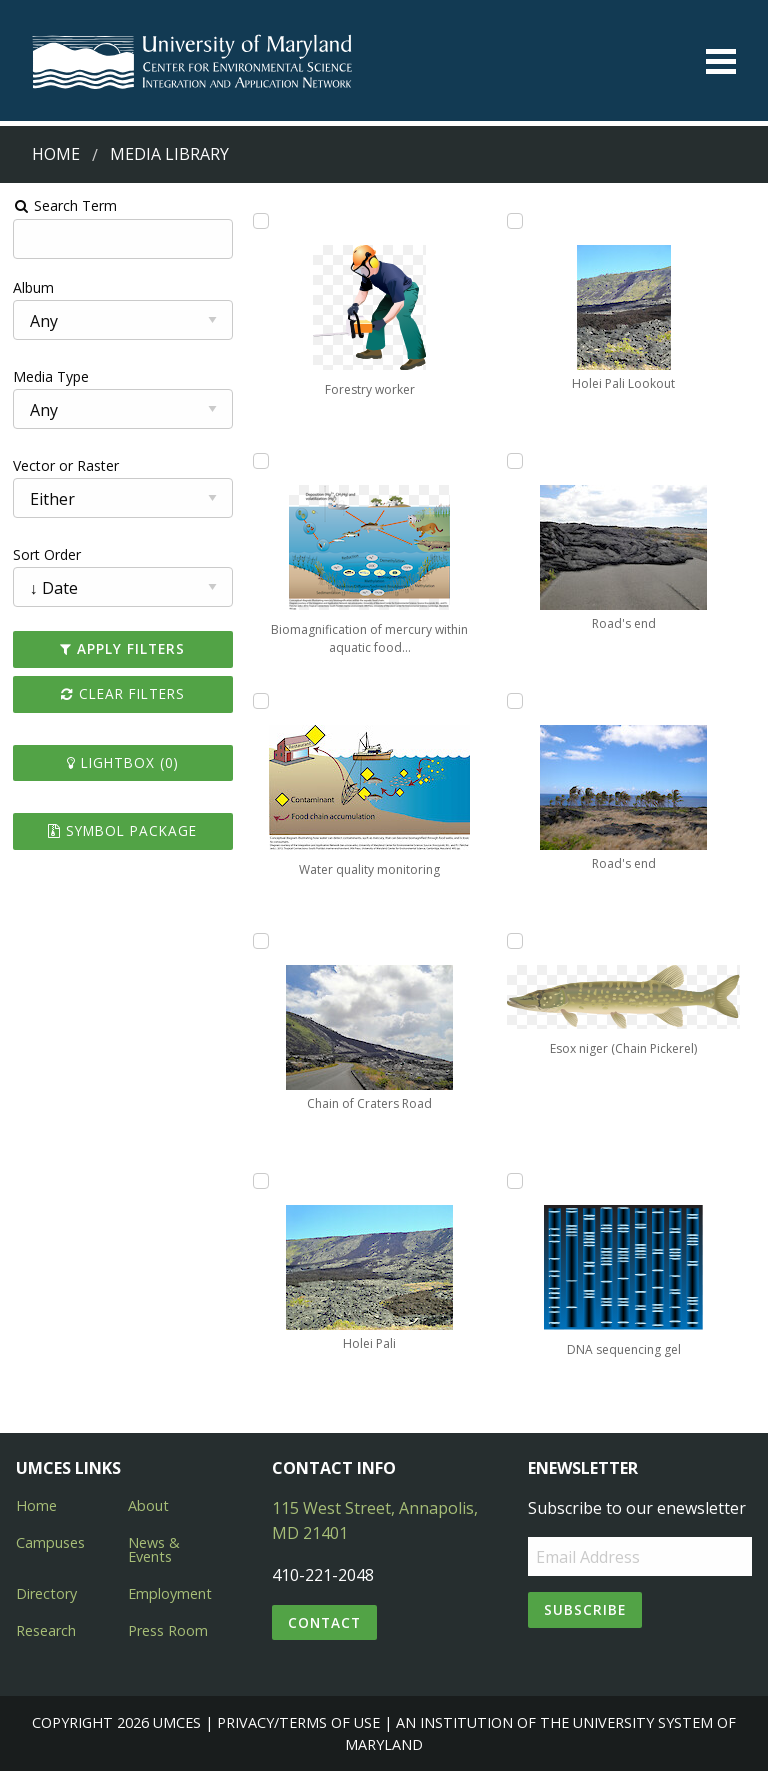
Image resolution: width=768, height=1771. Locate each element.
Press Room (168, 1630)
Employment (170, 1593)
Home (56, 154)
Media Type (51, 376)
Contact (324, 1622)
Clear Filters (123, 693)
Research (46, 1630)
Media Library (169, 154)
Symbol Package (122, 830)
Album (33, 287)
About (148, 1505)
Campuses (50, 1542)
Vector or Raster (66, 465)
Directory (46, 1593)
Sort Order (47, 554)
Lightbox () (123, 762)
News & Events (154, 1549)
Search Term (65, 205)
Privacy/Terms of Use (298, 1722)
